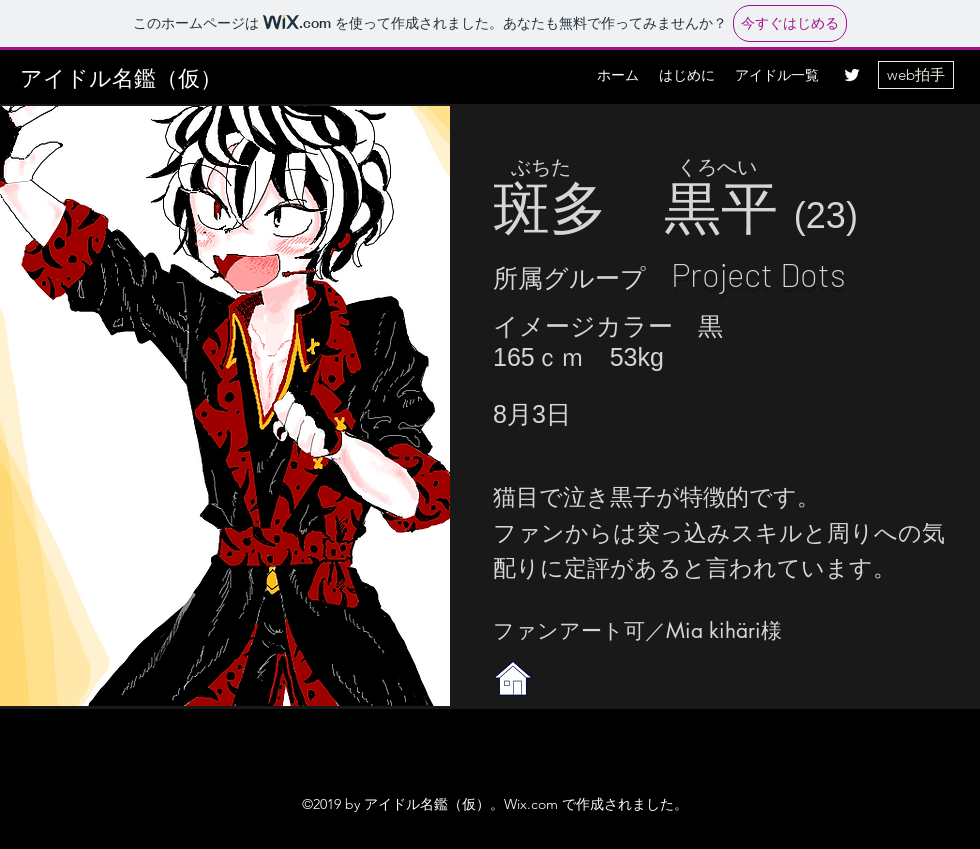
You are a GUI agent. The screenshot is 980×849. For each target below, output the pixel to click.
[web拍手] (916, 75)
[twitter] (852, 75)
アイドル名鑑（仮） (121, 78)
